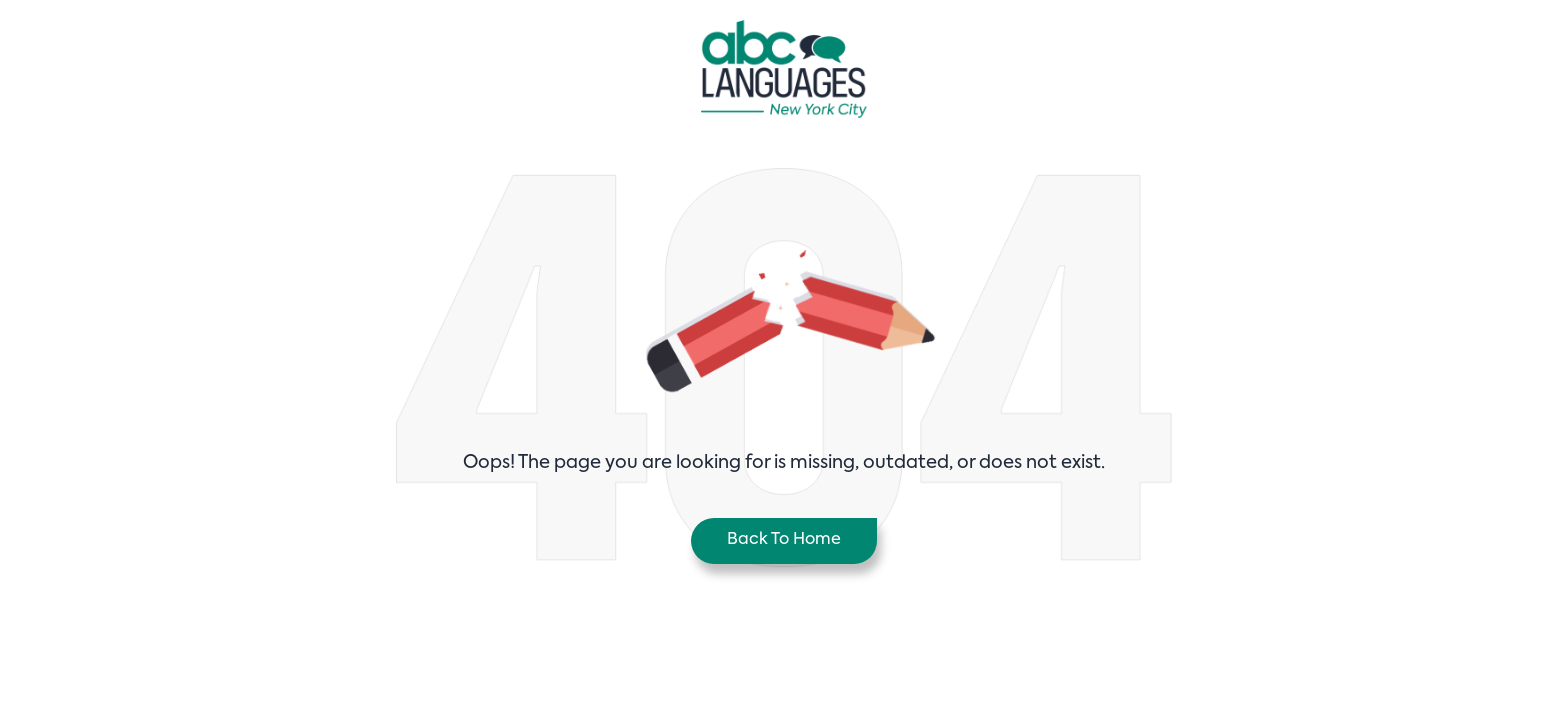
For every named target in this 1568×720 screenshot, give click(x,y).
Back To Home (784, 540)
